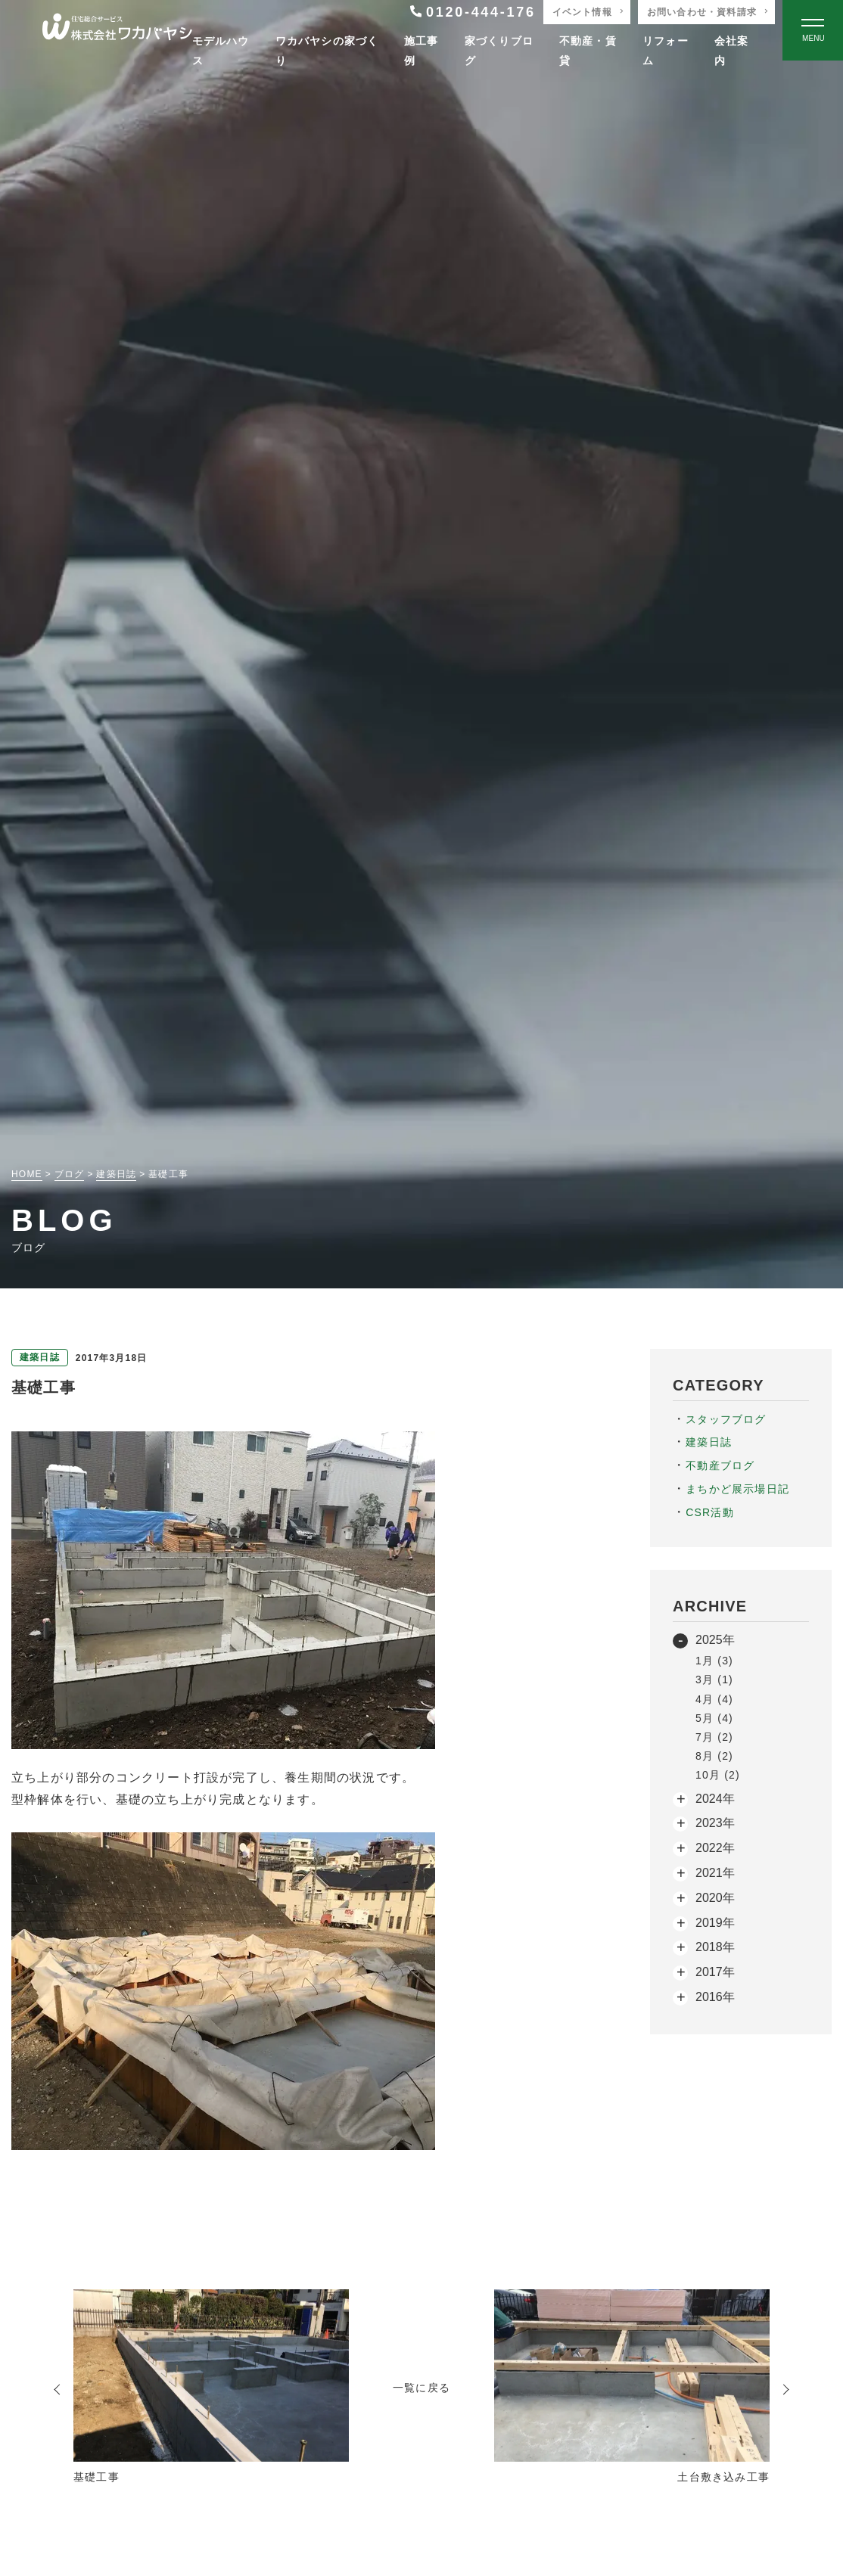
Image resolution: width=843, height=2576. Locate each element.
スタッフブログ (726, 1419)
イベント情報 (582, 12)
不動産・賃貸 (588, 50)
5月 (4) (714, 1718)
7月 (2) (714, 1737)
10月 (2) (717, 1775)
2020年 (715, 1897)
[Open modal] (812, 30)
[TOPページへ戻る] (117, 30)
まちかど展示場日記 (737, 1489)
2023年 (715, 1822)
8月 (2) (714, 1756)
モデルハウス (221, 50)
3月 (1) (714, 1679)
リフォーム (665, 50)
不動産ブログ (720, 1465)
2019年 (715, 1922)
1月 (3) (714, 1661)
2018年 (715, 1947)
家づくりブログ (499, 50)
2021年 (715, 1872)
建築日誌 (709, 1442)
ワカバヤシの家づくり (327, 50)
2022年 (715, 1847)
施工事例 (421, 50)
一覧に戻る (421, 2388)
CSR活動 (710, 1512)
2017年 (715, 1971)
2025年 (715, 1639)
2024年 (715, 1798)
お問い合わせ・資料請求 (702, 12)
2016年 (715, 1996)
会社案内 (731, 50)
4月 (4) (714, 1699)
